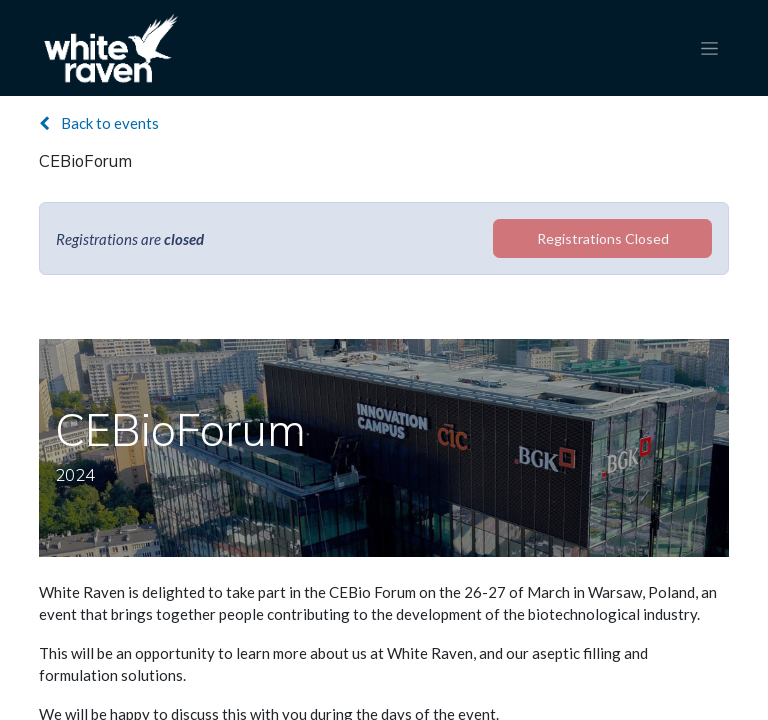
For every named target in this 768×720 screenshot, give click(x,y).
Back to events (99, 123)
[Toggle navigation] (709, 48)
